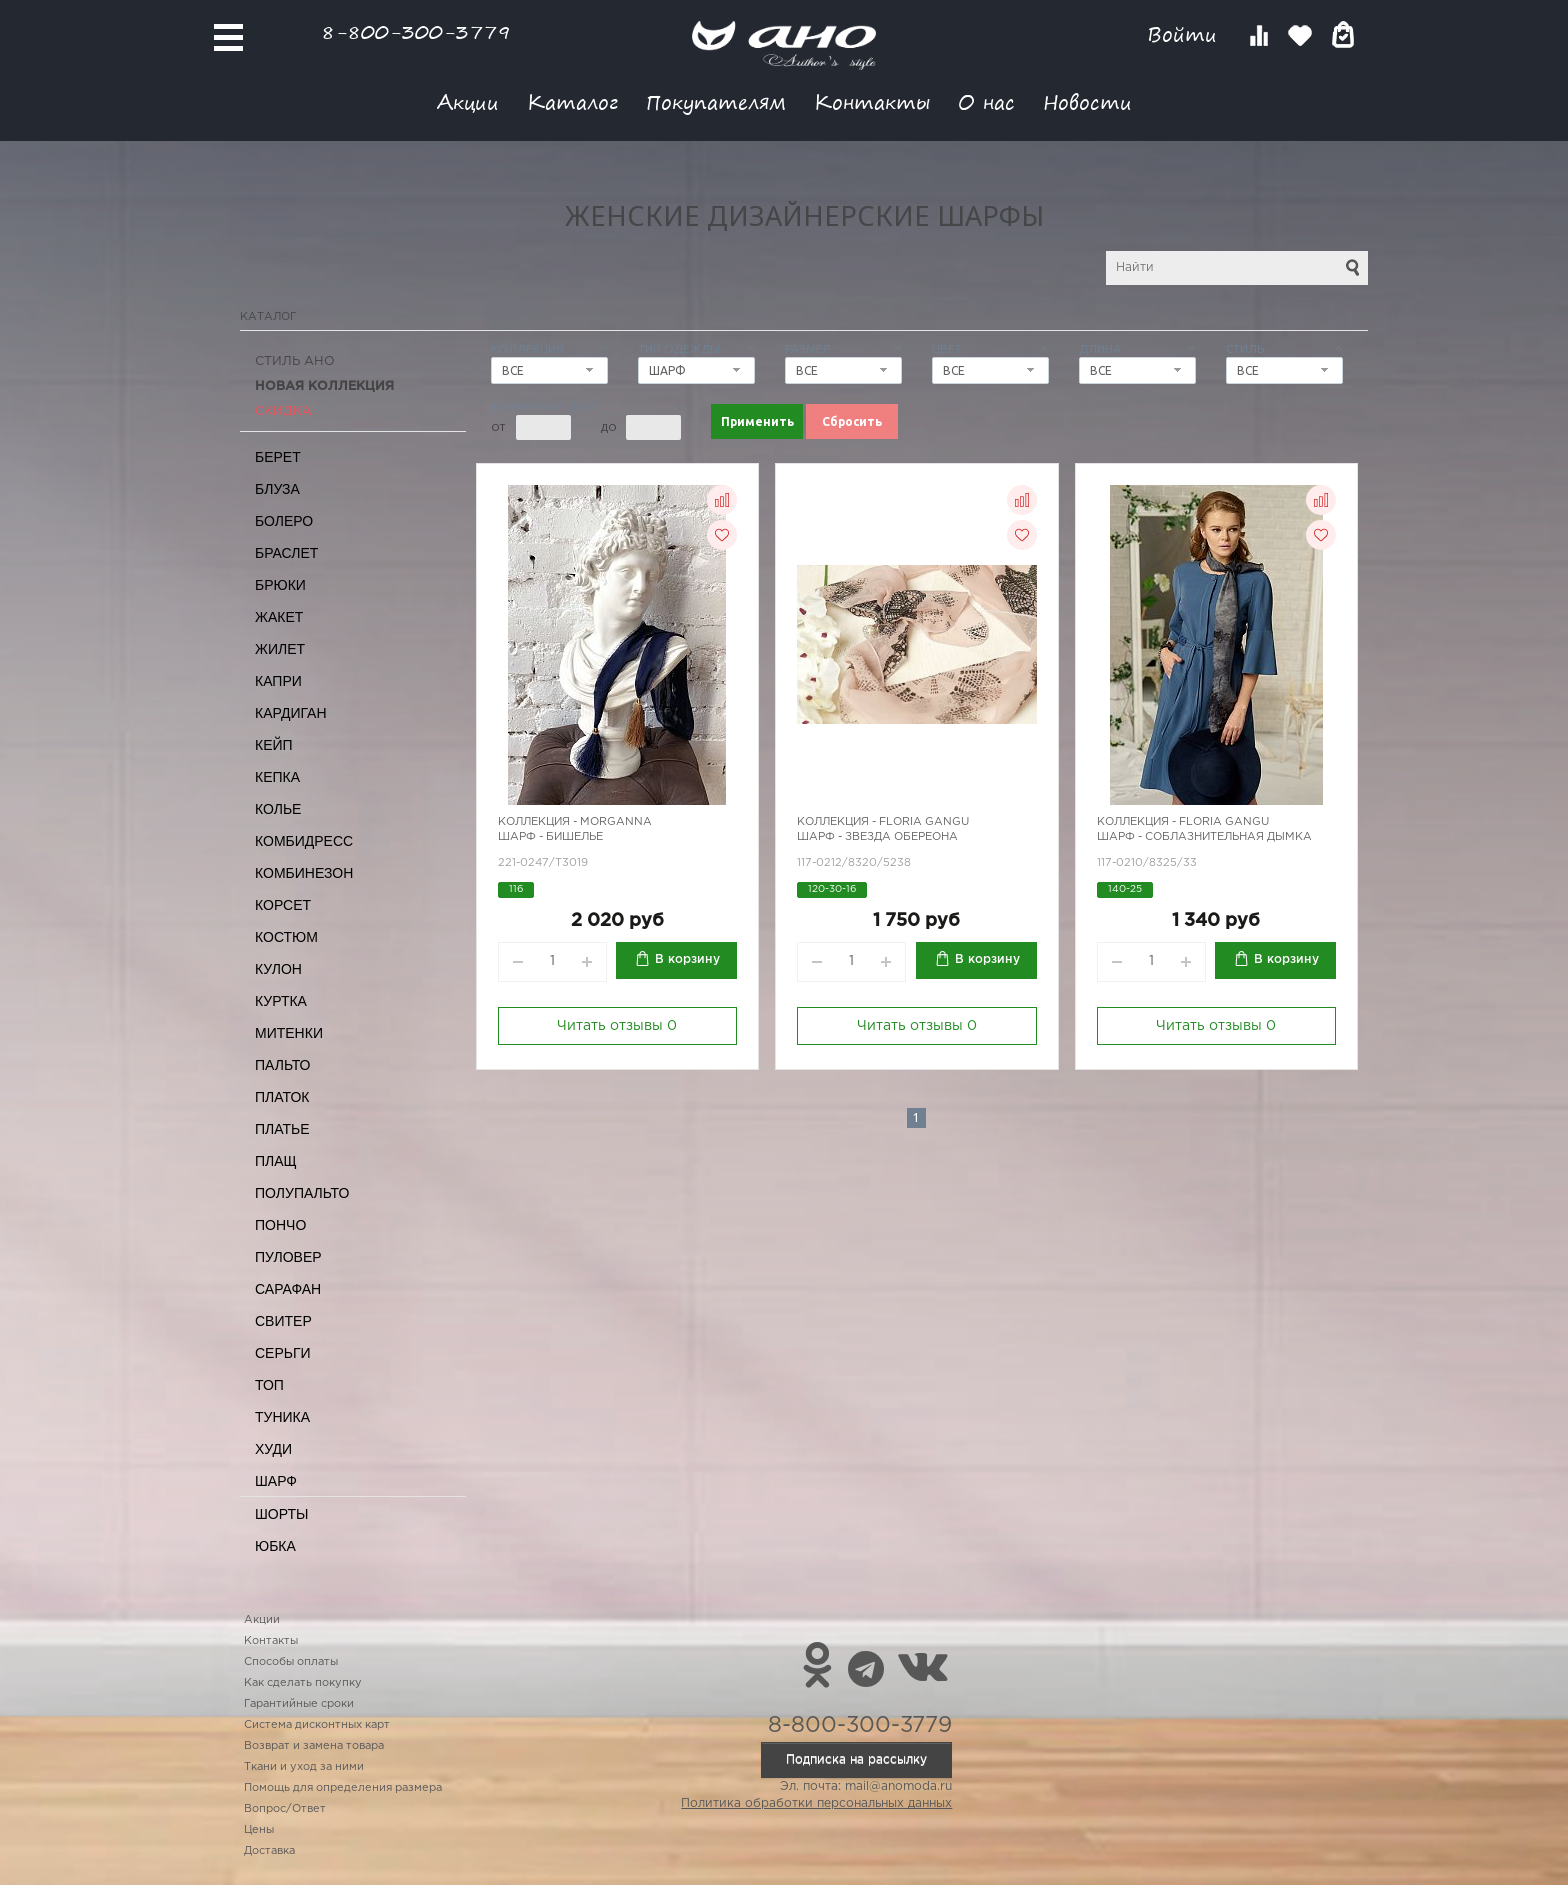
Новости (1087, 101)
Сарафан (288, 1289)
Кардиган (291, 713)
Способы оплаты (291, 1662)
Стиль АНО (295, 361)
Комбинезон (304, 873)
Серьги (283, 1353)
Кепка (277, 777)
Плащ (276, 1161)
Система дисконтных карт (317, 1725)
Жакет (279, 617)
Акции (468, 101)
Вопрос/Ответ (285, 1809)
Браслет (286, 553)
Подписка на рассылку (856, 1759)
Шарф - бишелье (550, 837)
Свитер (283, 1321)
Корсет (283, 905)
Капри (278, 681)
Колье (278, 809)
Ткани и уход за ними (304, 1767)
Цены (259, 1830)
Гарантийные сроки (299, 1704)
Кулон (278, 969)
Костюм (286, 937)
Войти (1185, 34)
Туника (282, 1417)
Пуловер (288, 1257)
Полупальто (302, 1193)
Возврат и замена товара (314, 1746)
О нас (986, 101)
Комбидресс (304, 841)
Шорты (281, 1514)
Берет (278, 457)
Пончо (280, 1225)
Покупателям (716, 101)
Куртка (281, 1001)
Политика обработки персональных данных (816, 1803)
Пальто (283, 1065)
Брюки (280, 585)
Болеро (284, 521)
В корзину (687, 959)
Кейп (274, 745)
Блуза (277, 489)
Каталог (572, 101)
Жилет (280, 649)
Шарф (276, 1481)
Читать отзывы (617, 1026)
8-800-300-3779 (416, 31)
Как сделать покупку (303, 1683)
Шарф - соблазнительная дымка (1204, 837)
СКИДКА (283, 411)
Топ (269, 1385)
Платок (282, 1097)
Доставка (269, 1851)
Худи (273, 1449)
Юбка (275, 1546)
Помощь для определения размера (343, 1788)
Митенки (289, 1033)
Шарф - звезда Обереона (877, 837)
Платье (282, 1129)
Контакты (872, 101)
